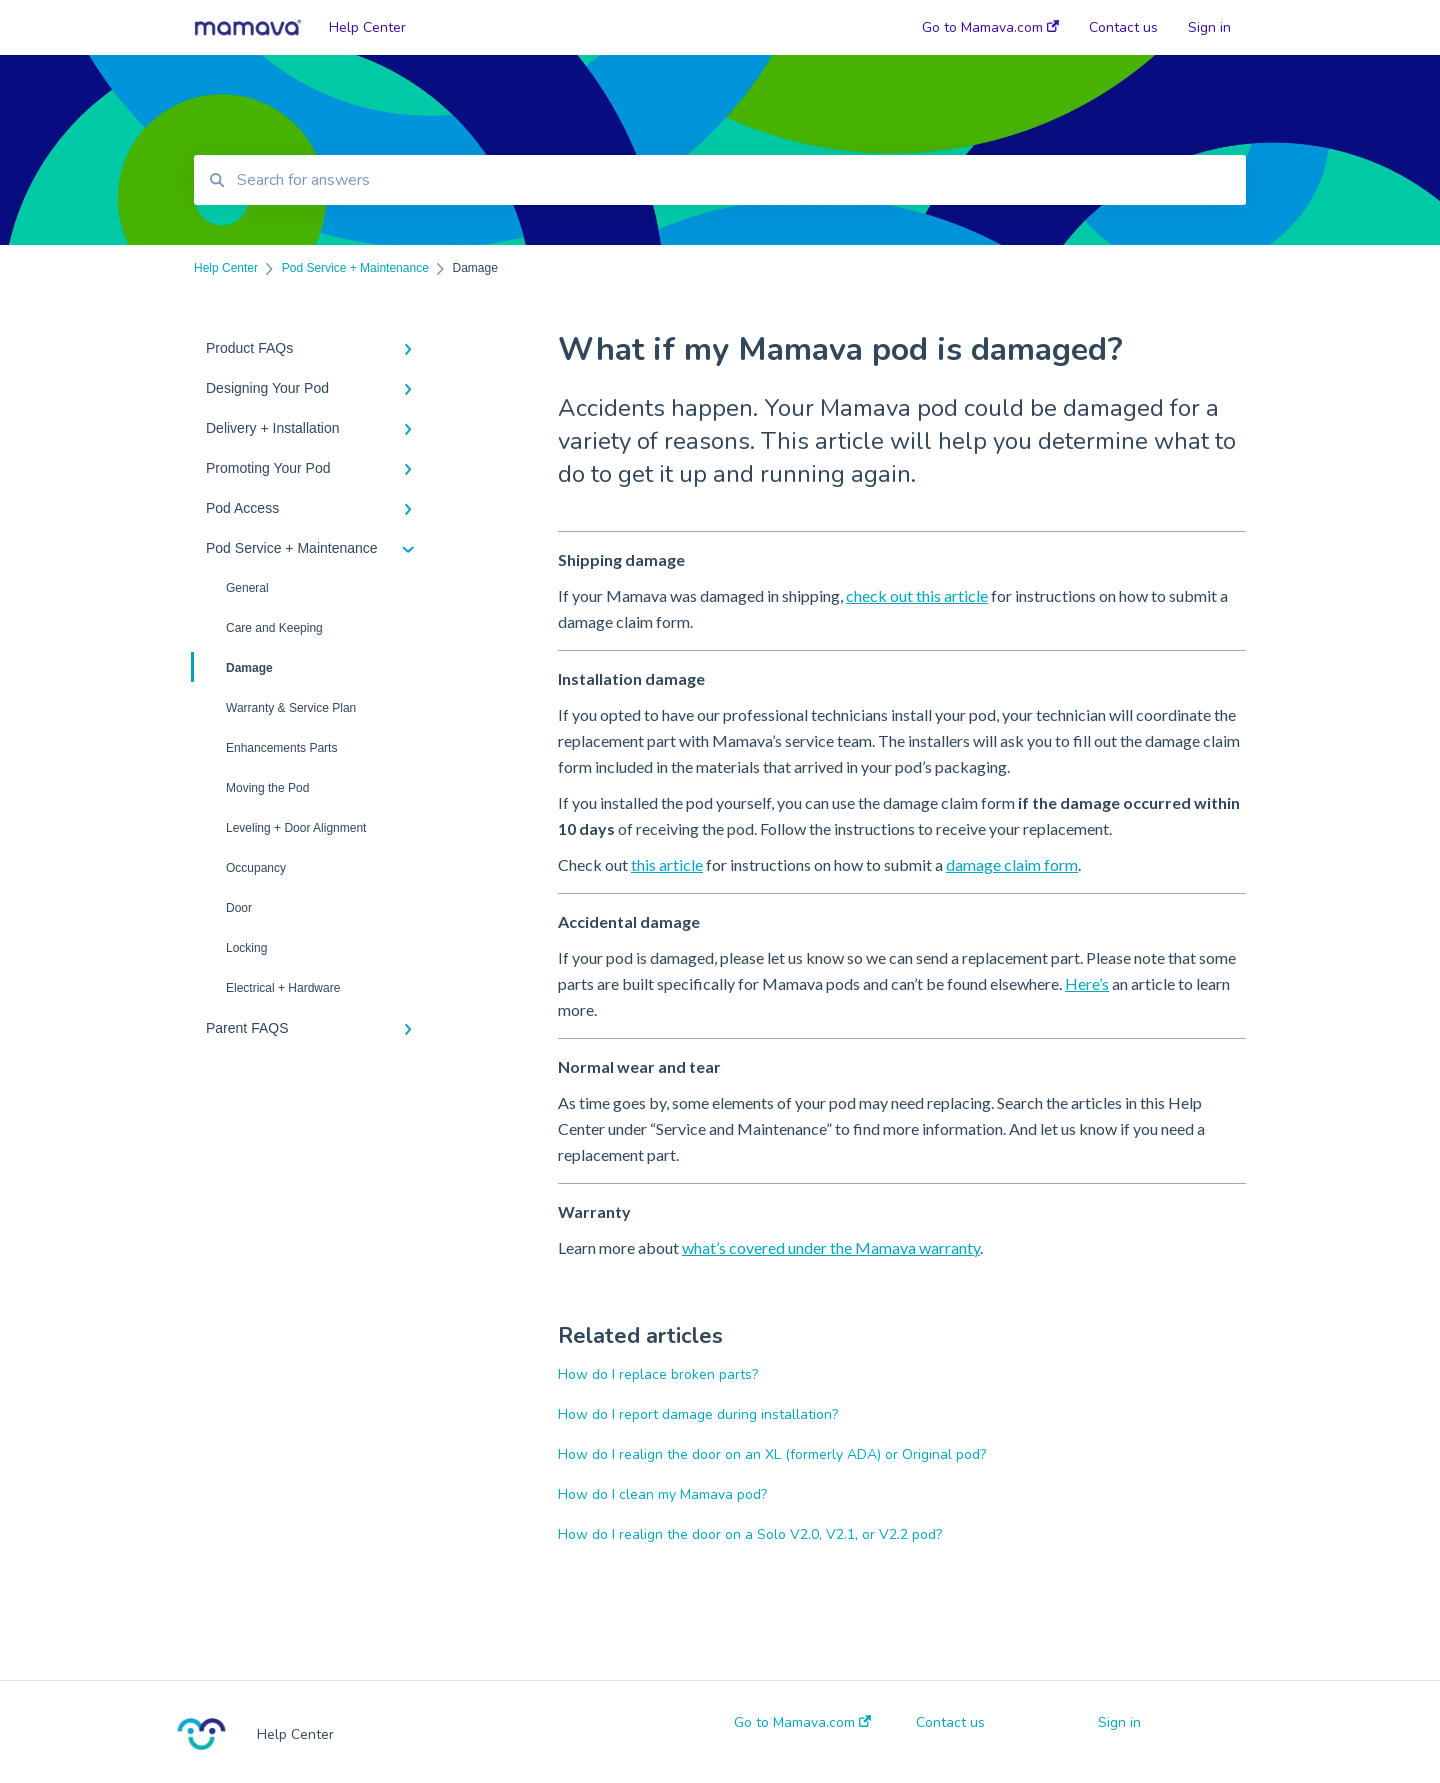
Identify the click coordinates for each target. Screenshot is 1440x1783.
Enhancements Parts (281, 748)
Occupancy (256, 868)
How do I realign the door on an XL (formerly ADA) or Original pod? (772, 1454)
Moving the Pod (267, 788)
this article (667, 864)
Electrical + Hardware (283, 988)
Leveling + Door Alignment (296, 828)
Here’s (1087, 983)
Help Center (367, 27)
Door (239, 908)
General (247, 588)
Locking (246, 948)
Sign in (1119, 1723)
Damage (233, 667)
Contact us (950, 1723)
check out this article (917, 595)
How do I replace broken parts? (658, 1374)
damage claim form (1012, 864)
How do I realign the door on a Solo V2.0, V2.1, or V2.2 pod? (750, 1534)
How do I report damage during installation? (698, 1414)
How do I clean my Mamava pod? (662, 1494)
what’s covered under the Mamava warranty (831, 1247)
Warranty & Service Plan (291, 708)
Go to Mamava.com (802, 1723)
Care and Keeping (274, 628)
